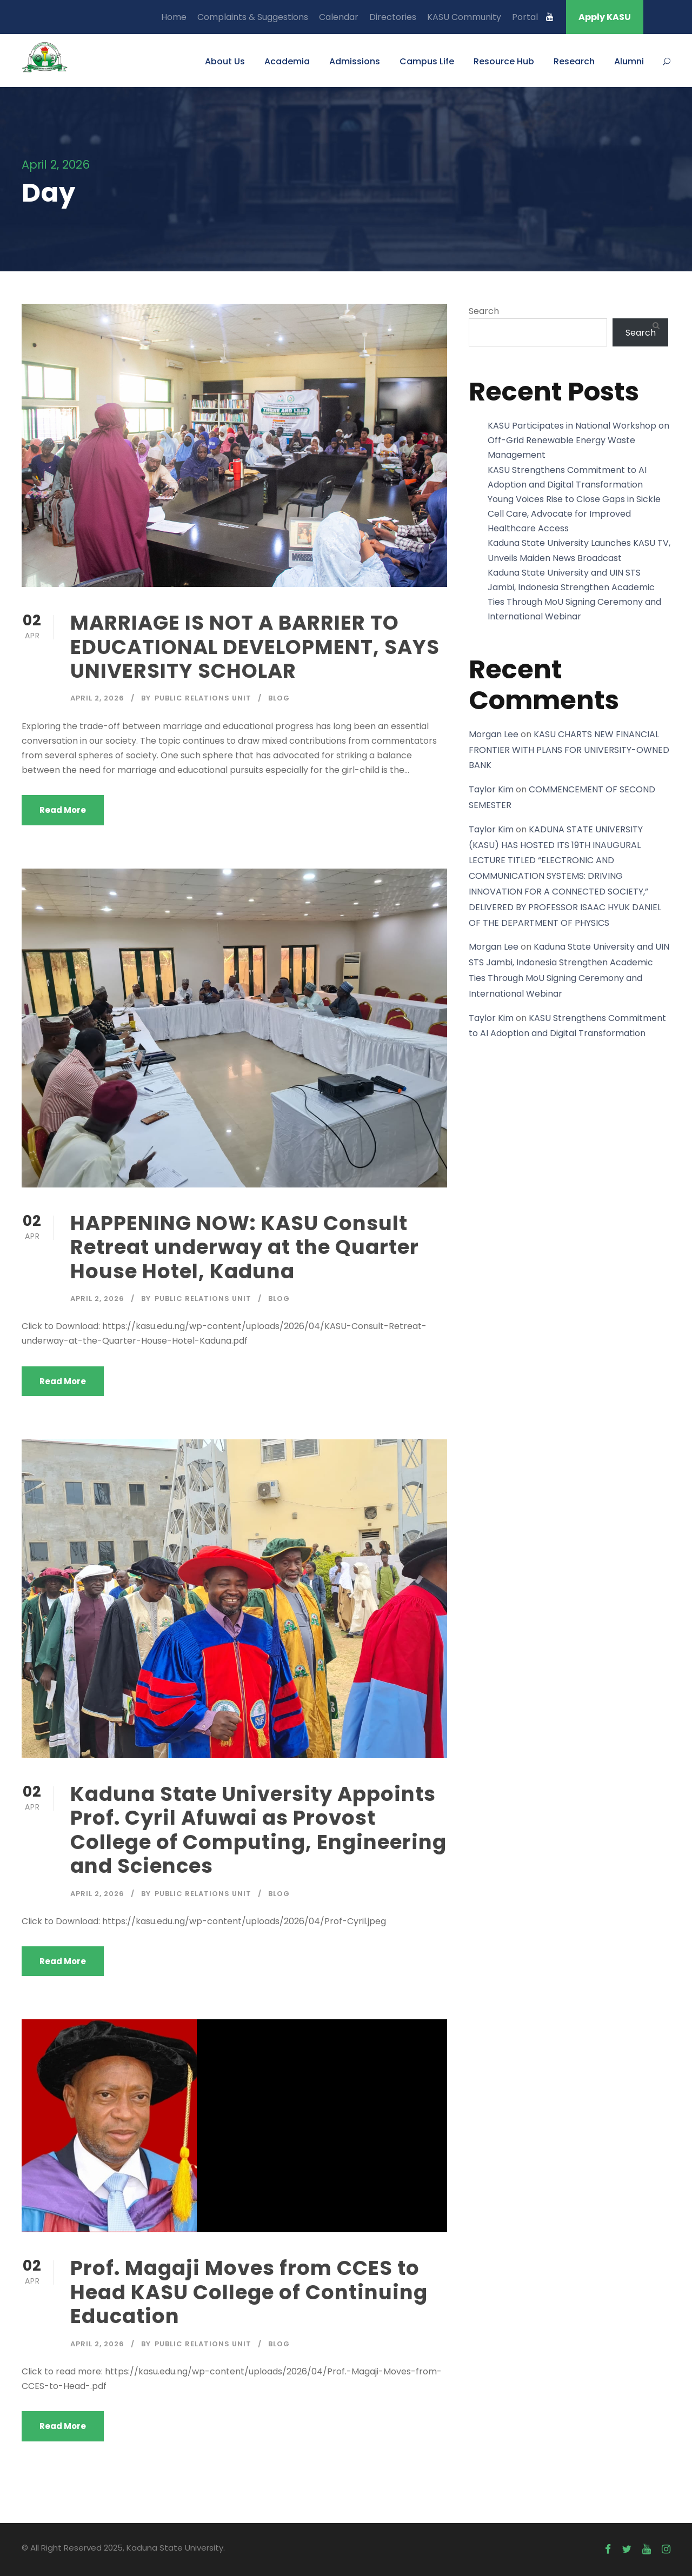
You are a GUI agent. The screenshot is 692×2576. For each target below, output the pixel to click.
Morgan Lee (493, 734)
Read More (62, 810)
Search (484, 311)
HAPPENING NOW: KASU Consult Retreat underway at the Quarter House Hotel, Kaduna (244, 1247)
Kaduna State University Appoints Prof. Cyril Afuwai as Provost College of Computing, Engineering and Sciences (258, 1830)
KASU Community (464, 17)
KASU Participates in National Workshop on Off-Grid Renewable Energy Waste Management (578, 440)
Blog (279, 698)
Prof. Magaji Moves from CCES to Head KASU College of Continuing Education (249, 2292)
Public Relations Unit (203, 698)
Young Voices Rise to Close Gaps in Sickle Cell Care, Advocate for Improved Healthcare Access (574, 514)
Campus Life (427, 61)
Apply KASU (604, 17)
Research (574, 61)
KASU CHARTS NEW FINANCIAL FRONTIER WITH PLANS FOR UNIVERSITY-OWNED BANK (569, 750)
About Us (225, 61)
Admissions (354, 61)
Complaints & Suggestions (252, 17)
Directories (392, 17)
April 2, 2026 (97, 698)
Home (174, 17)
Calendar (338, 17)
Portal (525, 17)
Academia (287, 61)
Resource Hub (504, 61)
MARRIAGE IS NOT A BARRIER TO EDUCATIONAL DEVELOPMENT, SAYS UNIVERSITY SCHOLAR (255, 647)
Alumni (629, 61)
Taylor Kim (491, 789)
